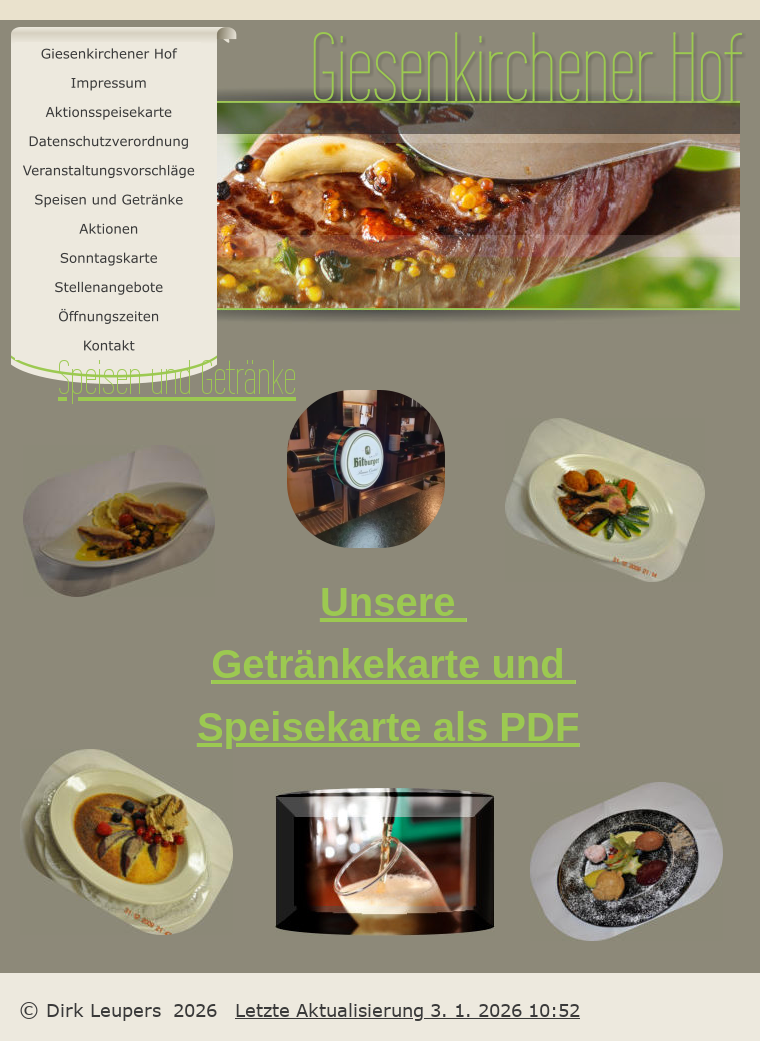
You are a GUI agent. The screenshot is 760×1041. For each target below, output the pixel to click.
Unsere (393, 602)
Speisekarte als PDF (388, 727)
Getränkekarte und (393, 664)
